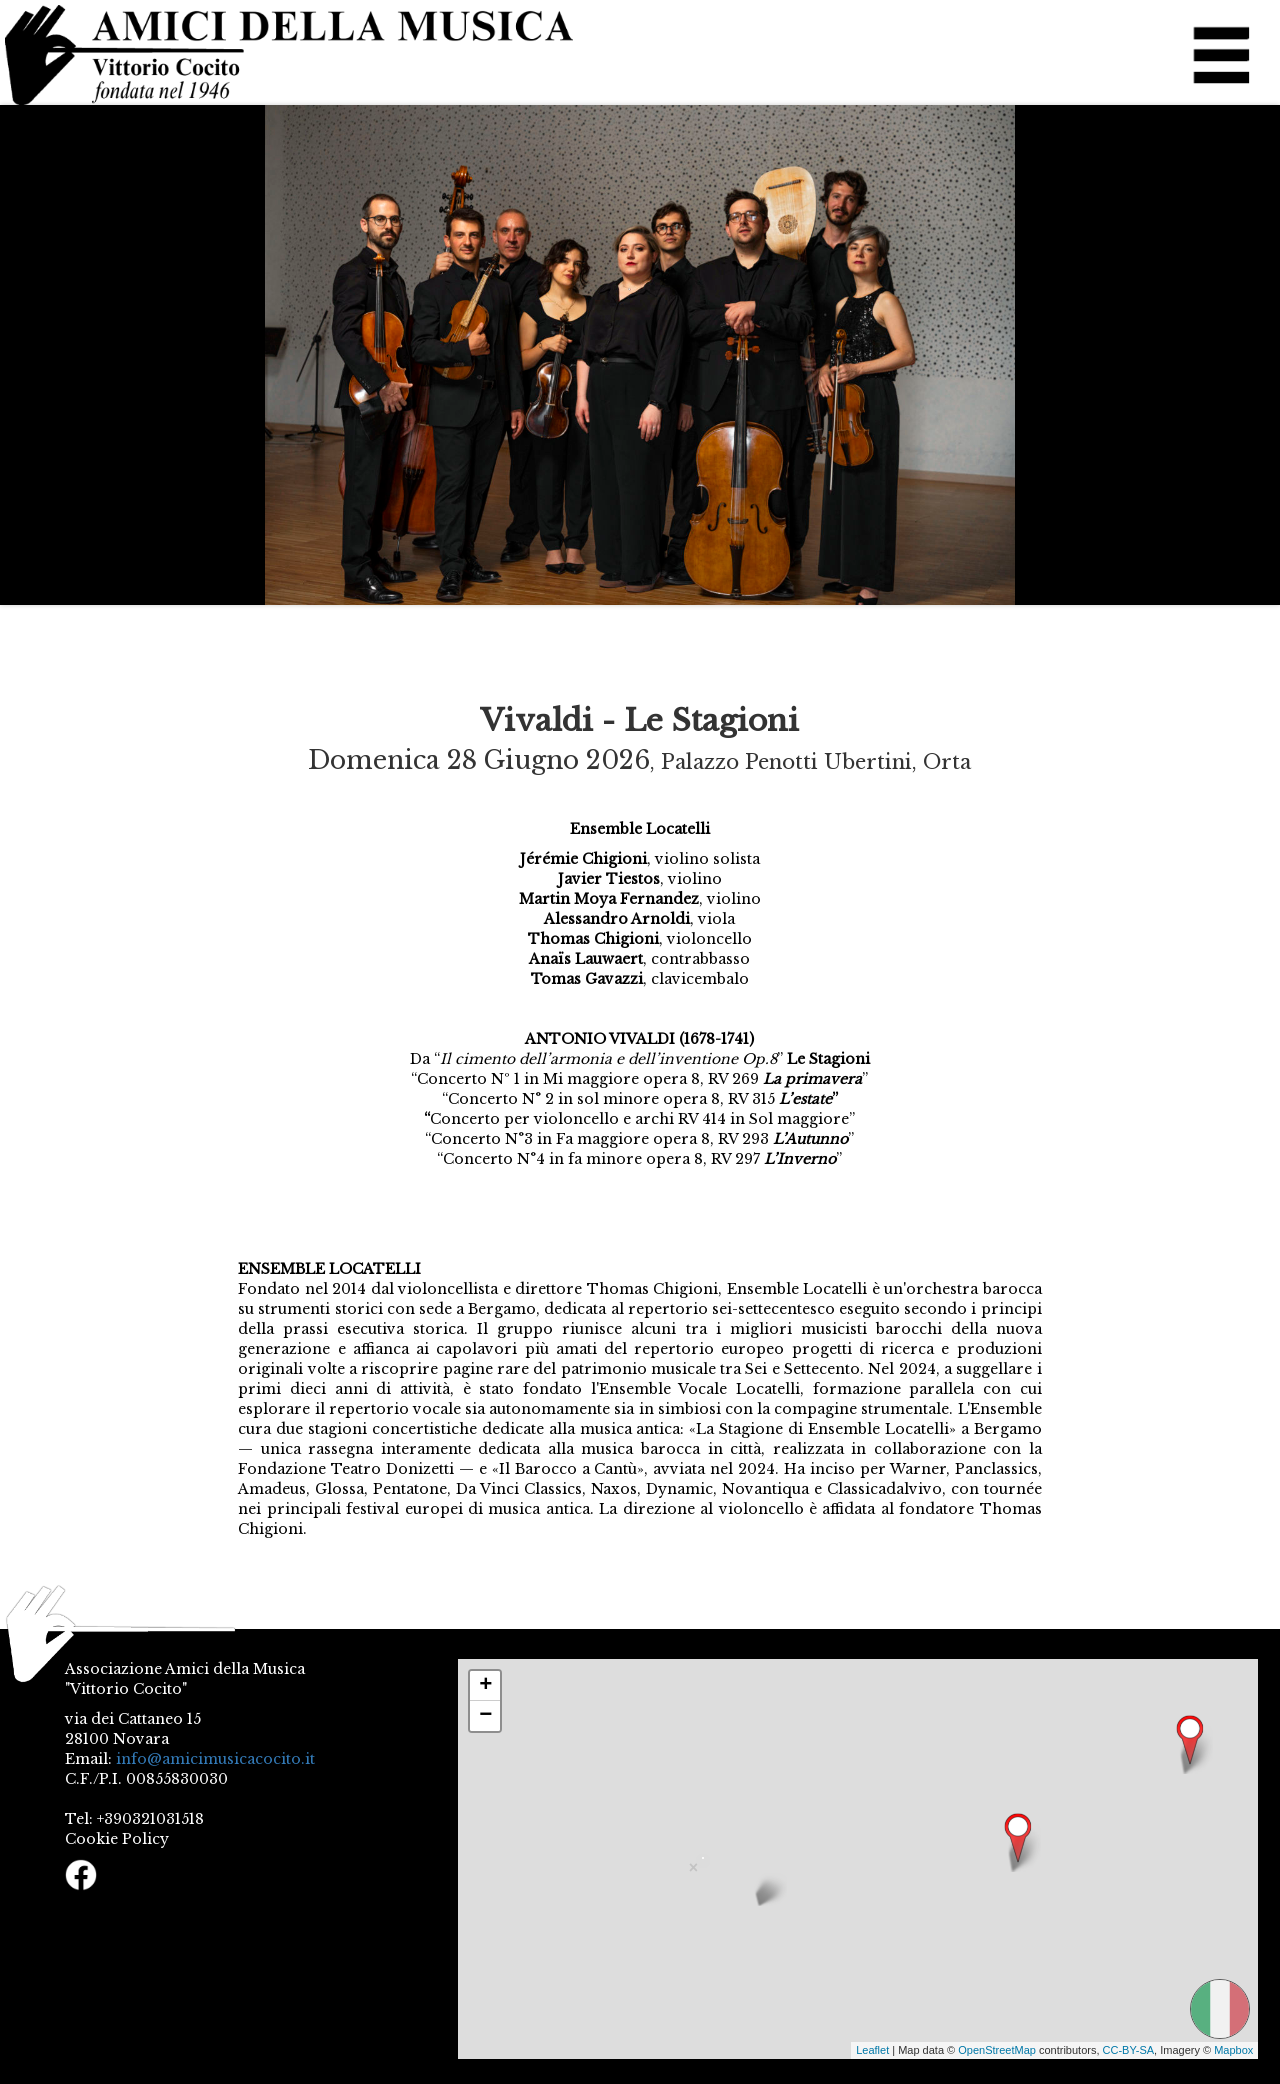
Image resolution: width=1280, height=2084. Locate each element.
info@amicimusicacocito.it (215, 1759)
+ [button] (485, 1686)
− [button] (485, 1716)
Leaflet (872, 2050)
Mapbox (1233, 2050)
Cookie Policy (117, 1839)
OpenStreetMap (997, 2050)
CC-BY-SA (1129, 2050)
